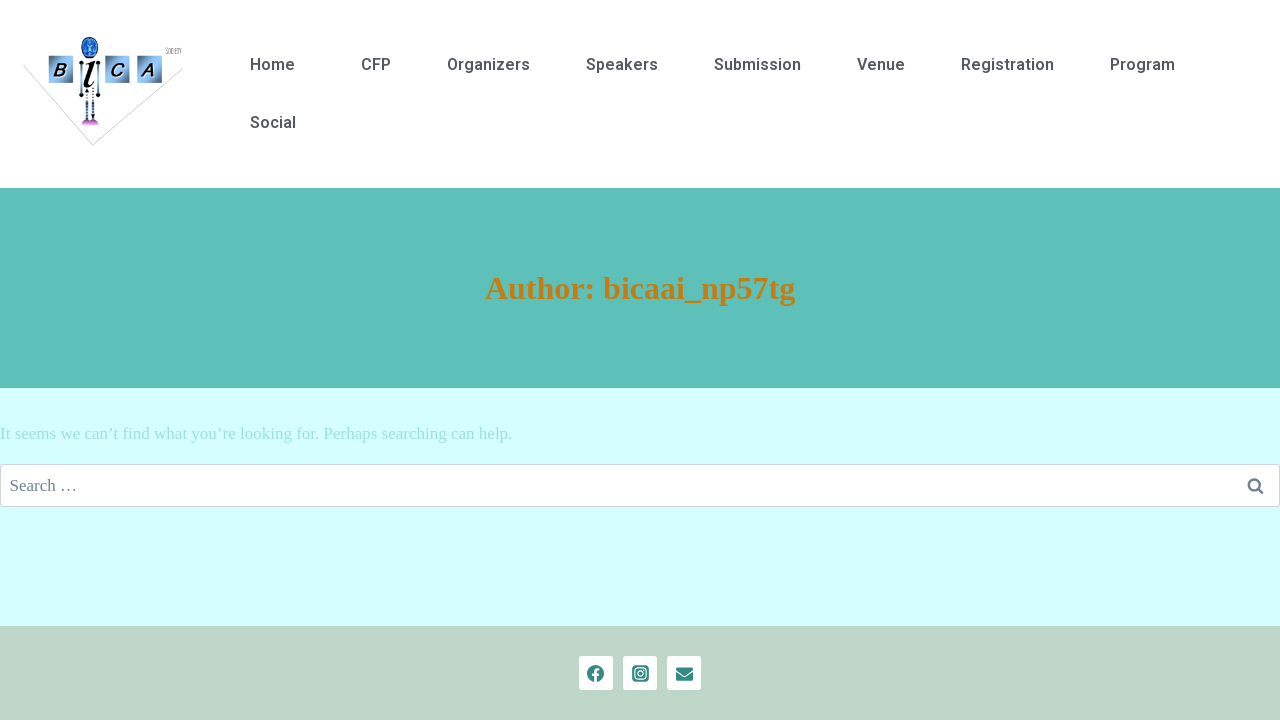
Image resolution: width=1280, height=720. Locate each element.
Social (273, 122)
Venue (881, 64)
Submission (757, 64)
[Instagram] (640, 673)
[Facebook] (596, 673)
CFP (376, 64)
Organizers (488, 64)
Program (1142, 64)
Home (272, 64)
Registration (1007, 64)
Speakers (622, 64)
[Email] (684, 673)
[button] (277, 65)
